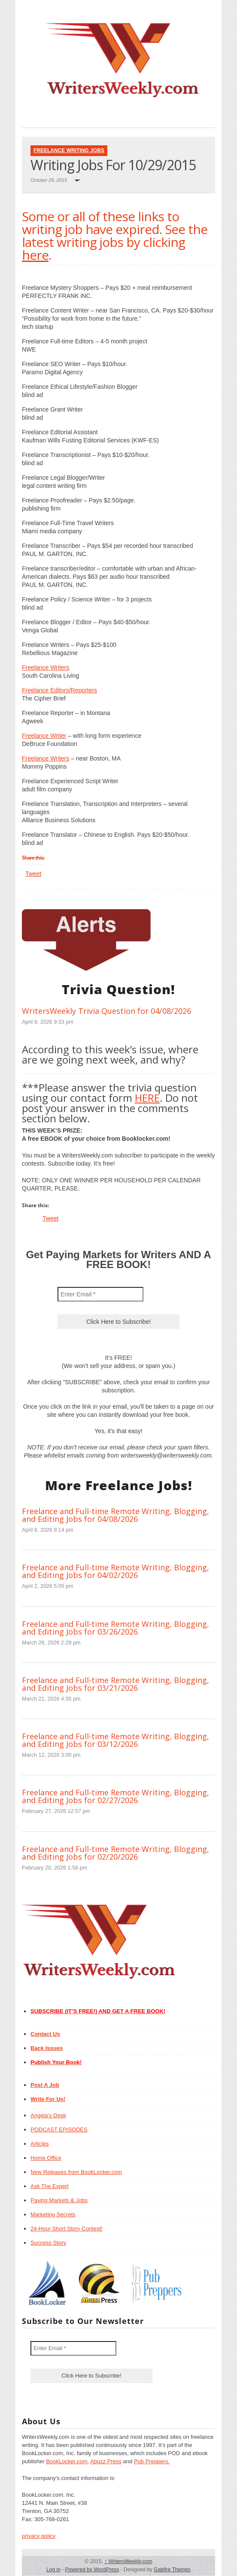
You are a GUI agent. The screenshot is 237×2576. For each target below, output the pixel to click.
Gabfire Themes (172, 2570)
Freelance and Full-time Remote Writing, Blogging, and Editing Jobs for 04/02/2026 (115, 1571)
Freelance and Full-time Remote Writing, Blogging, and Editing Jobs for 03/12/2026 (115, 1740)
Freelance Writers (45, 667)
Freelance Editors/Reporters (59, 690)
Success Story (48, 2242)
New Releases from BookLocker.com (76, 2172)
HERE (147, 1098)
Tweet (33, 873)
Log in (53, 2570)
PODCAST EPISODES (59, 2129)
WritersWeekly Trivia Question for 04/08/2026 (106, 1011)
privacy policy (38, 2536)
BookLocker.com (66, 2461)
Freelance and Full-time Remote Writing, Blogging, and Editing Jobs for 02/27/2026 (115, 1796)
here (35, 255)
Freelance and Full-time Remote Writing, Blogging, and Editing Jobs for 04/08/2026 (115, 1515)
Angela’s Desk (48, 2115)
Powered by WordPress (92, 2570)
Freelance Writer (44, 735)
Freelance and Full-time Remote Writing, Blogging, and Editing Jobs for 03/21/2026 (115, 1684)
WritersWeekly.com (128, 2561)
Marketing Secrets (53, 2214)
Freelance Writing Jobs (68, 150)
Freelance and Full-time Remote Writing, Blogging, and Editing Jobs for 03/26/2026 (115, 1628)
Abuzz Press (106, 2461)
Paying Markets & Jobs (59, 2200)
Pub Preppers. (152, 2461)
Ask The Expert (49, 2186)
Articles (39, 2143)
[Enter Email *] (100, 1294)
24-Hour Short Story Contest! (66, 2228)
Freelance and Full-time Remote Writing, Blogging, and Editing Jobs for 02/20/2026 (115, 1853)
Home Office (45, 2158)
